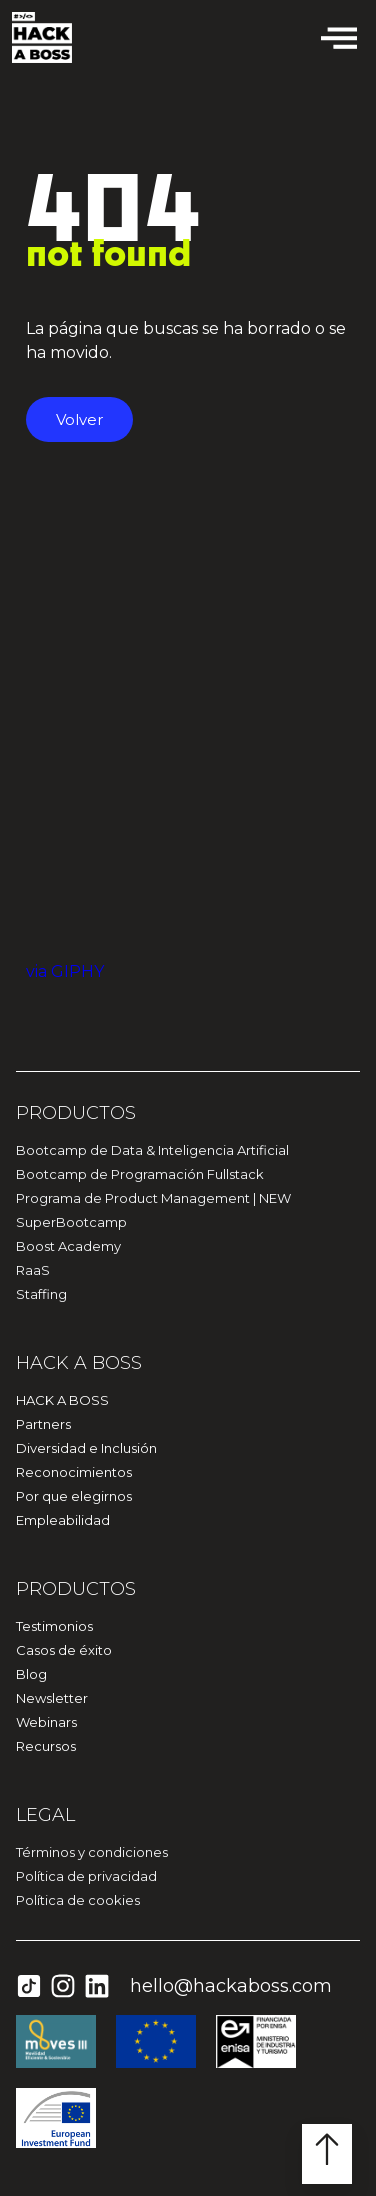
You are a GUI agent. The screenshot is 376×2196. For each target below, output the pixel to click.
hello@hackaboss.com (231, 1986)
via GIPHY (65, 971)
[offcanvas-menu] (339, 37)
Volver (79, 419)
